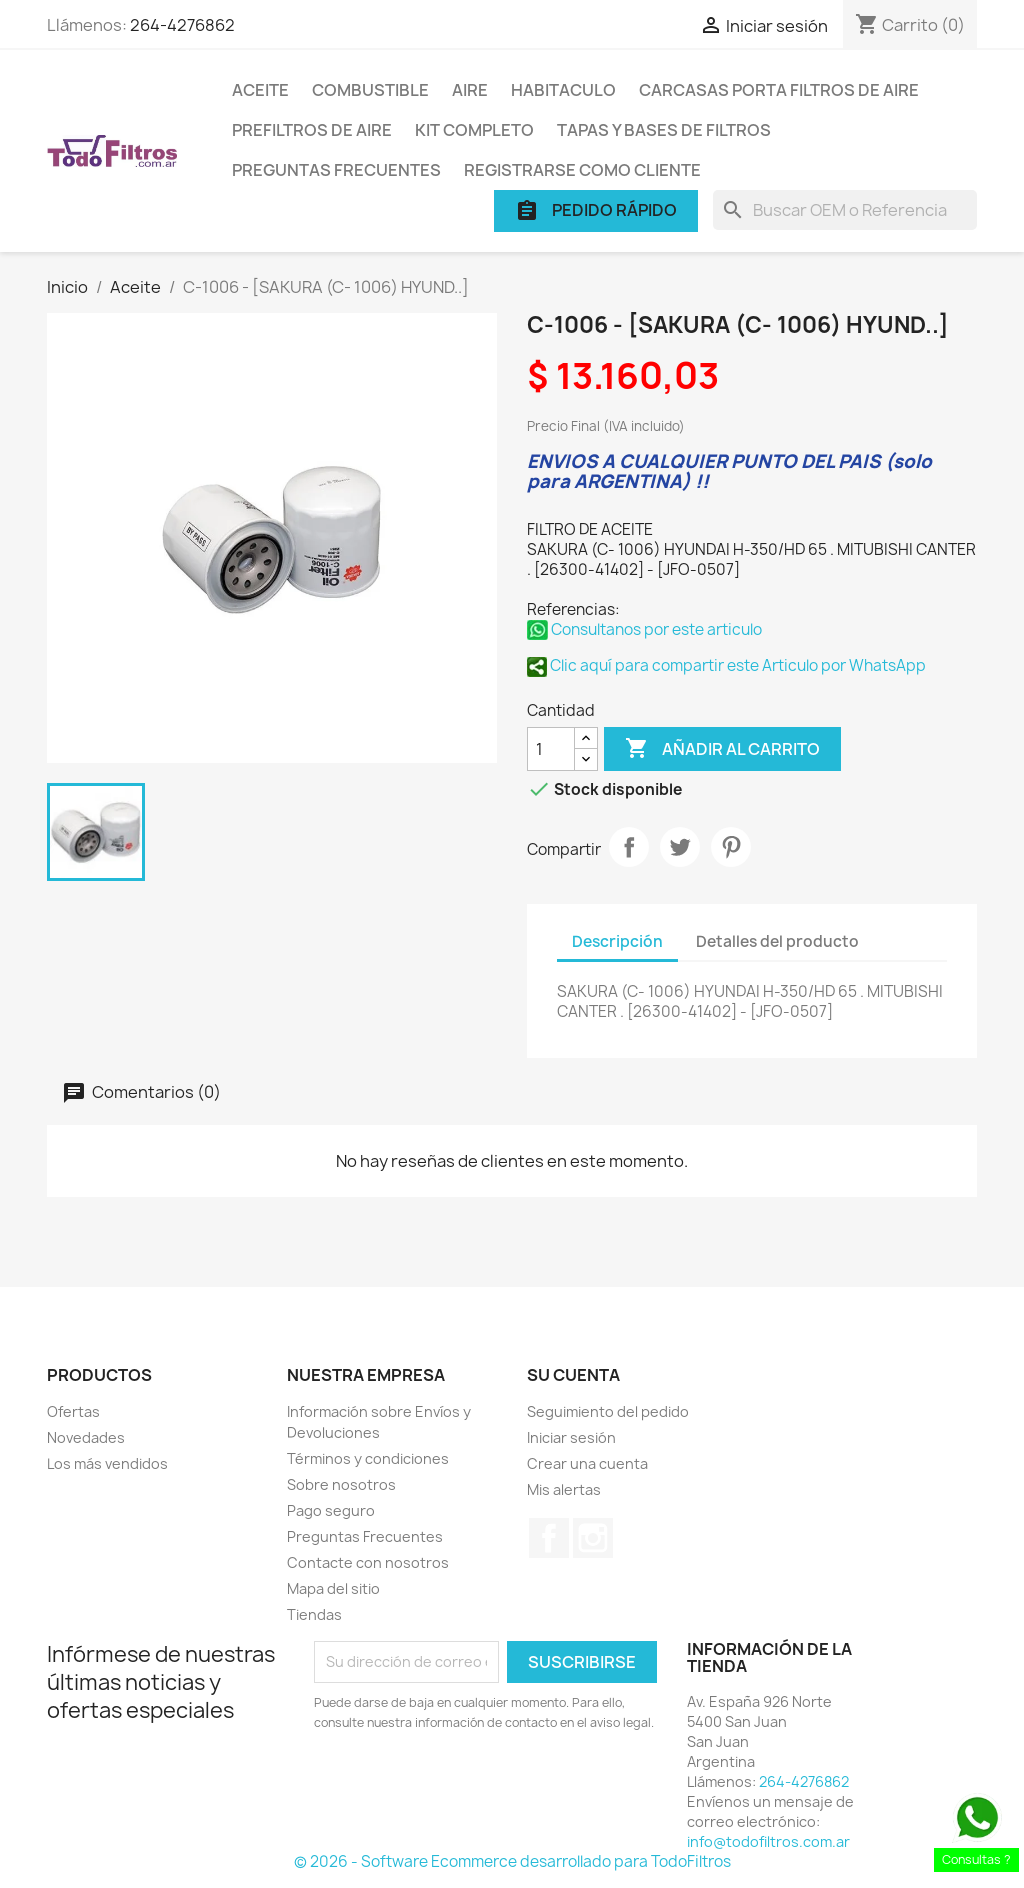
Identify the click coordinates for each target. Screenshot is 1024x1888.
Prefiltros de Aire (312, 130)
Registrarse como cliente (582, 170)
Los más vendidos (107, 1463)
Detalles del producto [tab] (777, 941)
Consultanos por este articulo (644, 629)
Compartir (629, 847)
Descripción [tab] (617, 941)
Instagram (593, 1538)
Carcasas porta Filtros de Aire (779, 90)
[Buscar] (845, 210)
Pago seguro (331, 1510)
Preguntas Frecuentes (336, 170)
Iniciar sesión (571, 1437)
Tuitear (680, 847)
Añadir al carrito (722, 749)
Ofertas (73, 1411)
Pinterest (731, 847)
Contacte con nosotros (368, 1562)
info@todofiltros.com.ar (768, 1841)
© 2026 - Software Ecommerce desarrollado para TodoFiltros (512, 1861)
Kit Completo (474, 130)
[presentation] (481, 1788)
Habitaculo (563, 90)
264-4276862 (182, 25)
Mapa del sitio (333, 1588)
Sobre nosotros (341, 1484)
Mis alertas (564, 1489)
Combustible (370, 90)
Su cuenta (573, 1375)
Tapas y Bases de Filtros (664, 130)
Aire (470, 90)
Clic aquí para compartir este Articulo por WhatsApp (726, 665)
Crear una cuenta (587, 1463)
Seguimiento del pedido (608, 1411)
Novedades (86, 1437)
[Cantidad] (551, 749)
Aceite (260, 90)
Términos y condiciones (368, 1458)
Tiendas (314, 1614)
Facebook (549, 1538)
